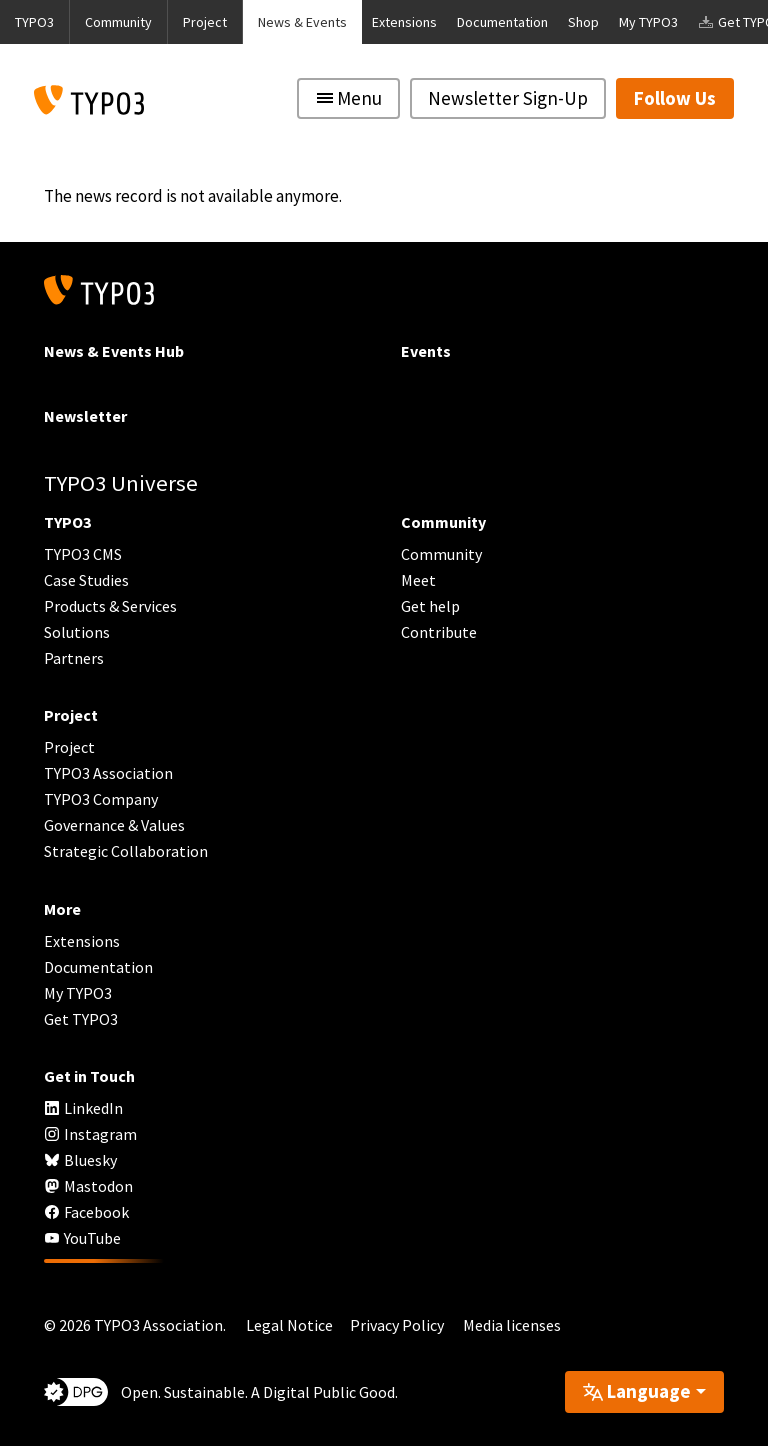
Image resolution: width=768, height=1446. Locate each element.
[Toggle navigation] (348, 98)
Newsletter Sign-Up (508, 98)
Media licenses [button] (512, 1325)
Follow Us (675, 98)
